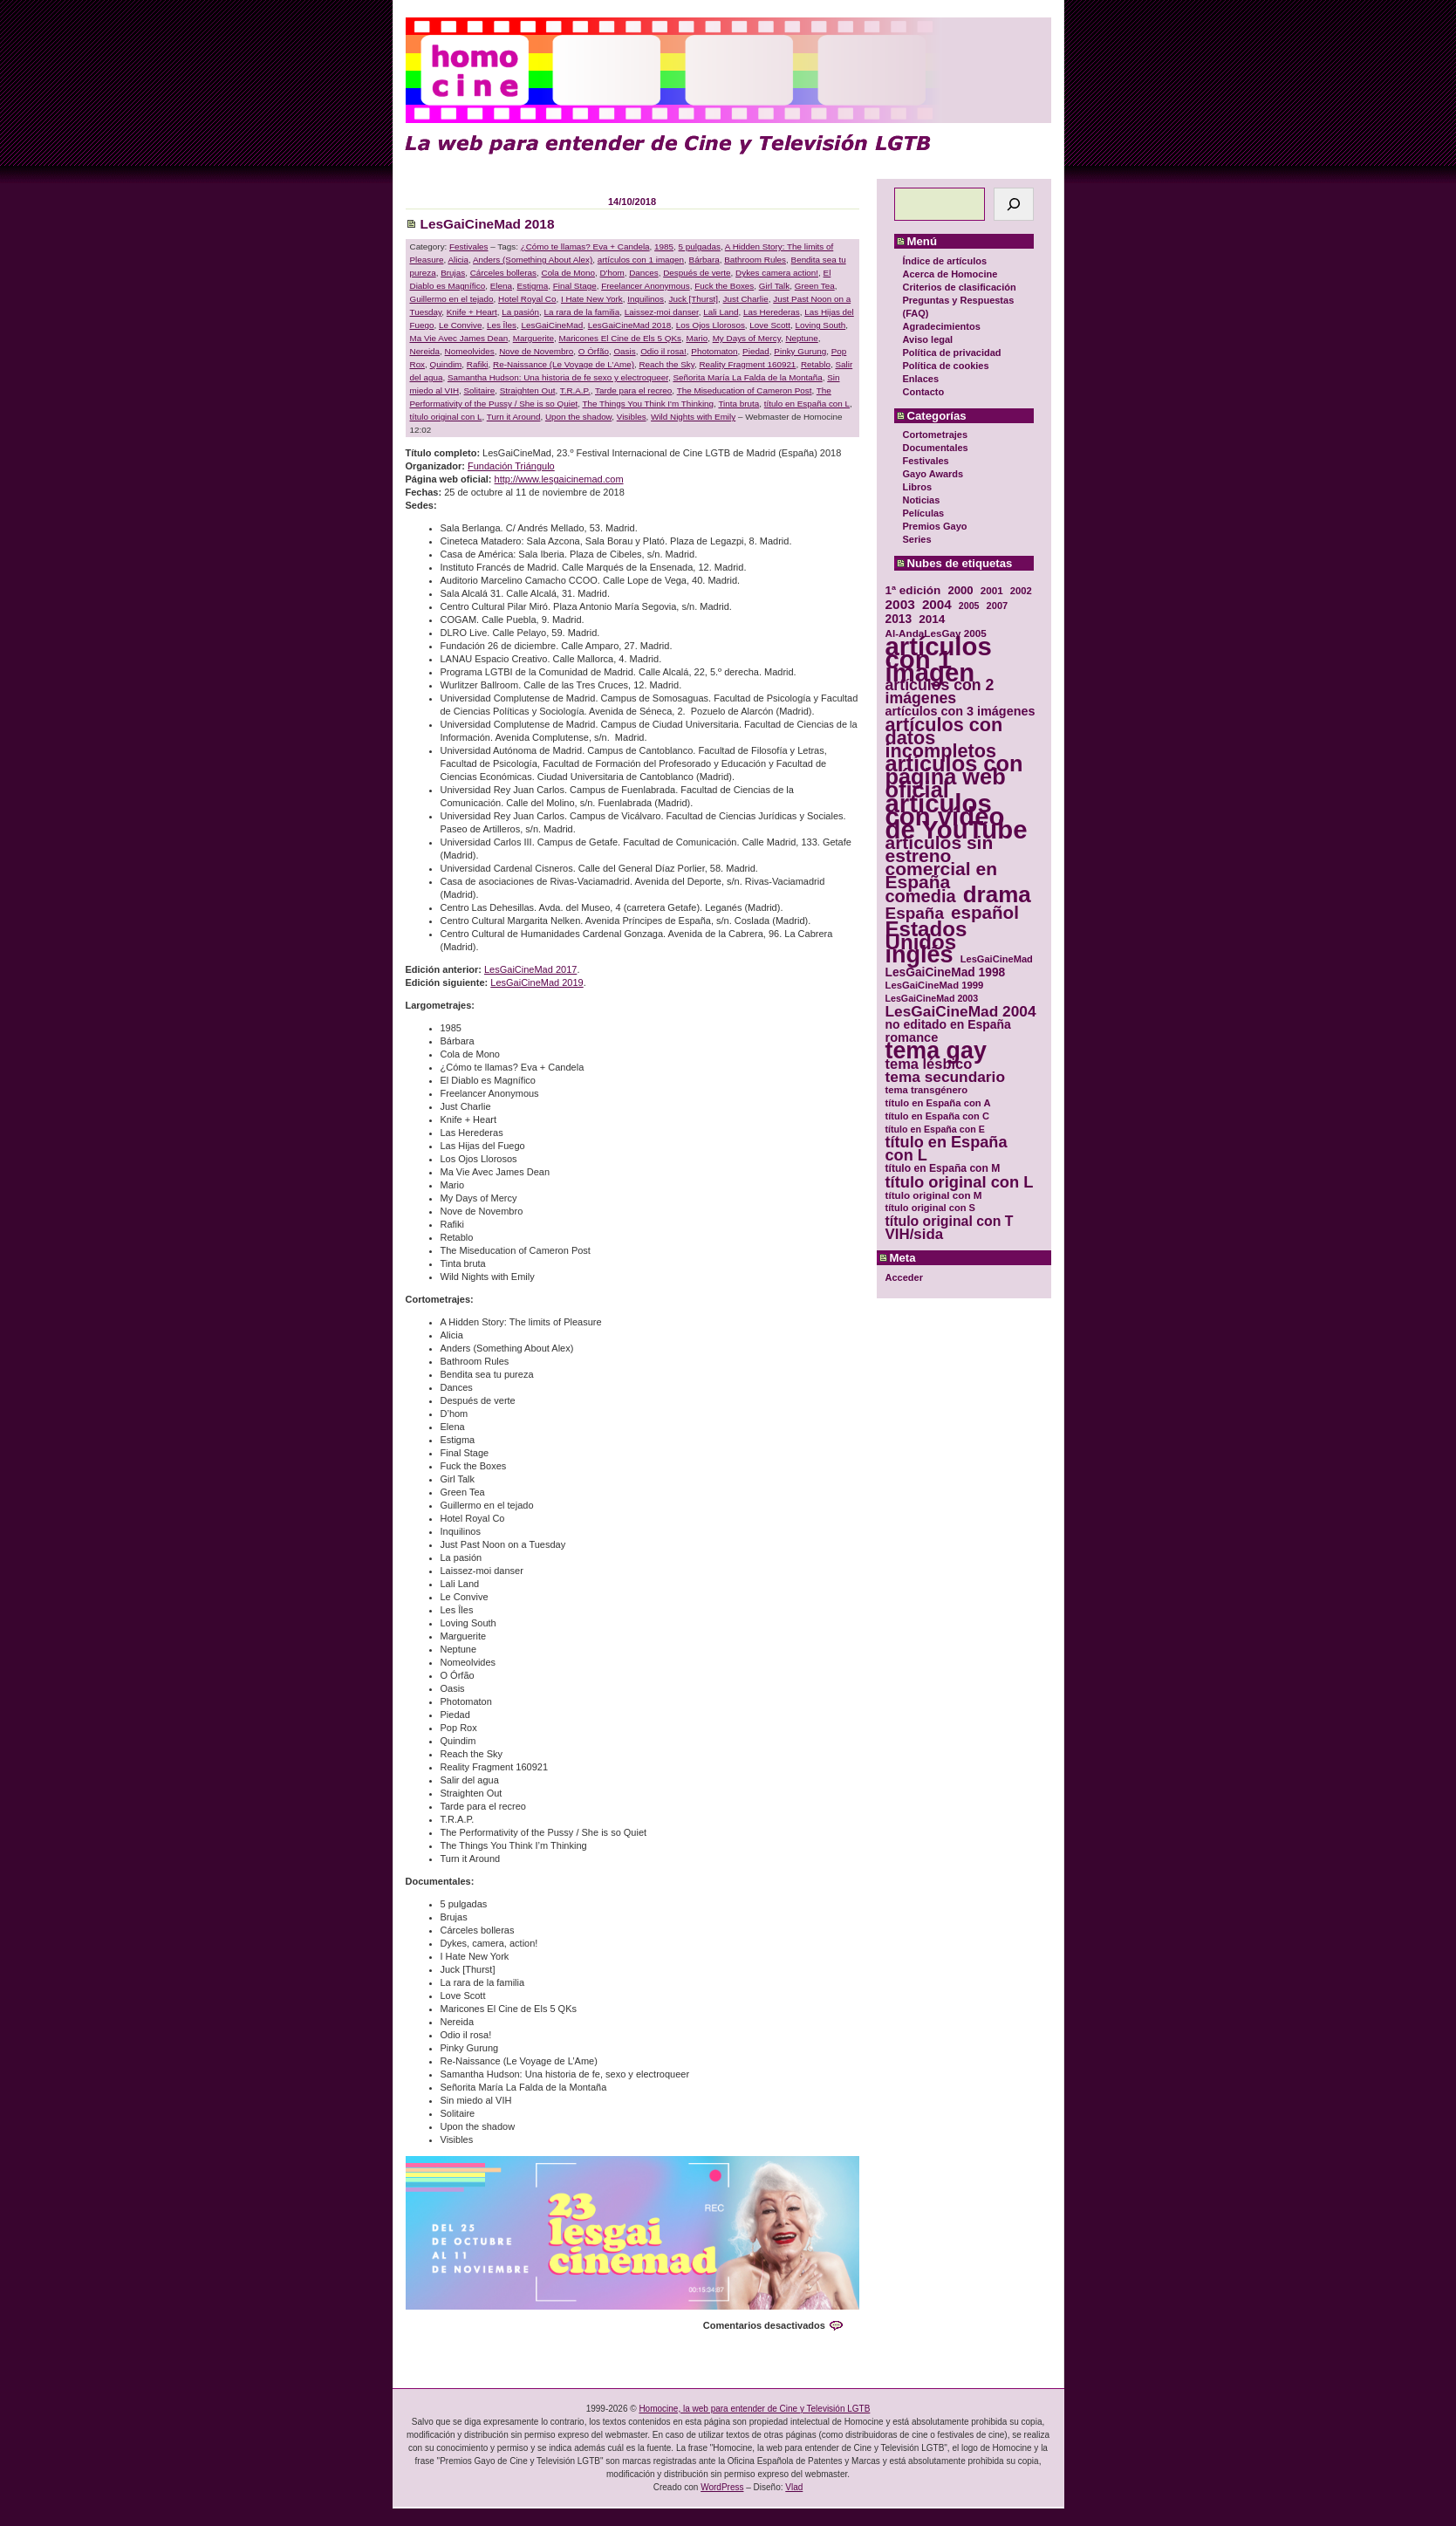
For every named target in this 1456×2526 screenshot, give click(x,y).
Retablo (816, 364)
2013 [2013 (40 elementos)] (899, 619)
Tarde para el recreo (633, 390)
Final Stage (575, 286)
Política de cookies (946, 365)
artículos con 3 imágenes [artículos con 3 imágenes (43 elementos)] (960, 711)
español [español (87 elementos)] (985, 912)
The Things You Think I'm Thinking (648, 403)
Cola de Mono (568, 272)
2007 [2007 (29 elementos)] (997, 605)
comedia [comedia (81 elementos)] (920, 896)
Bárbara (704, 259)
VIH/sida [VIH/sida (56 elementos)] (914, 1234)
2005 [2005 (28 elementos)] (969, 605)
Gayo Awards (933, 474)
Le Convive (460, 325)
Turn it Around (514, 416)
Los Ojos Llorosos (710, 325)
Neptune (801, 338)
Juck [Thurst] (694, 299)
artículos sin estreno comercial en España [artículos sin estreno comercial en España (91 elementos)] (941, 862)
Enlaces (921, 378)
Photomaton (714, 351)
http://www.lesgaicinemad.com (559, 479)
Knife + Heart (472, 312)
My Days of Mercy (747, 338)
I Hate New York (592, 299)
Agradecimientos (942, 326)
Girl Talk (774, 286)
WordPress (722, 2487)
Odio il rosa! (663, 351)
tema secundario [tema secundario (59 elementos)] (945, 1077)
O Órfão (593, 351)
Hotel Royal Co (527, 299)
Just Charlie (746, 299)
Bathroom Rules (755, 259)
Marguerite (533, 338)
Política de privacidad (952, 352)
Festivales (926, 460)
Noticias (921, 500)
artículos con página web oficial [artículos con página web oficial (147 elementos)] (954, 777)
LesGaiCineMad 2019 (536, 982)
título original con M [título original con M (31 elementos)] (933, 1195)
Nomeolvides (470, 351)
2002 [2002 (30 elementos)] (1021, 590)
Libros (918, 487)
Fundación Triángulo (511, 466)
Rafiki (478, 364)
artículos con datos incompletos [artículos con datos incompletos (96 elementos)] (944, 737)
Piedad (755, 351)
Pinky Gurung (800, 351)
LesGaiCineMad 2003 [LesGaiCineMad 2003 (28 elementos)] (932, 998)
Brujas (453, 272)
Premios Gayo (935, 526)
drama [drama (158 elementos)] (997, 894)
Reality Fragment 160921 (747, 364)
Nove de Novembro (536, 351)
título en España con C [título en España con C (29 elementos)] (937, 1116)
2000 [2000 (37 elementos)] (960, 590)
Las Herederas (771, 312)
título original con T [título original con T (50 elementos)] (949, 1221)
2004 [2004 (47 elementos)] (937, 604)
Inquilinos (645, 299)
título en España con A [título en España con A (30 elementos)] (938, 1103)
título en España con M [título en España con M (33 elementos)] (943, 1168)
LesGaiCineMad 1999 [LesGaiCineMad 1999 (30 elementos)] (934, 985)
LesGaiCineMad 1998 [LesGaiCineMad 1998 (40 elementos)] (945, 972)
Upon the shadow (578, 416)
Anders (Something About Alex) (532, 259)
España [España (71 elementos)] (914, 913)
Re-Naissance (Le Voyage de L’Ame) (563, 364)
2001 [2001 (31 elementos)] (992, 590)
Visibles (631, 416)
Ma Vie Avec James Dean (459, 338)
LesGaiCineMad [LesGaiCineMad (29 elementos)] (996, 959)
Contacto (924, 392)
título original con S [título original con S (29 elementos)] (930, 1207)
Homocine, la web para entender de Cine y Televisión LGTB (754, 2408)
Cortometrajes (935, 434)
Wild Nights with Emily (693, 416)
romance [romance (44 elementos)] (912, 1037)
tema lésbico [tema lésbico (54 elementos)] (929, 1064)
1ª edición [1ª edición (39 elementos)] (913, 590)
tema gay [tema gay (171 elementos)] (936, 1051)
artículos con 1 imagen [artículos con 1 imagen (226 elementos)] (938, 659)
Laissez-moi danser (662, 312)
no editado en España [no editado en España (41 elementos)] (948, 1024)
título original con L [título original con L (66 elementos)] (959, 1181)
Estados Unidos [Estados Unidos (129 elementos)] (926, 935)
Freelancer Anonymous (645, 286)
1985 (663, 246)
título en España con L (807, 403)
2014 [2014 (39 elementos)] (932, 619)
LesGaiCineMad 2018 (487, 223)
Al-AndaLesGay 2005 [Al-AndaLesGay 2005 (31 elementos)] (936, 633)
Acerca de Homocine (950, 274)
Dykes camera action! (776, 272)
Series (917, 539)
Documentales (935, 447)
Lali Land (720, 312)
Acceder (904, 1277)
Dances (643, 272)
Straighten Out (528, 390)
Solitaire (480, 390)
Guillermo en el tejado (452, 299)
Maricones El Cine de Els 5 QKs (619, 338)
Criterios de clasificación (959, 287)
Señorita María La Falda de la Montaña (747, 377)
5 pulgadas (700, 246)
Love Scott (769, 325)
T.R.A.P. (575, 390)
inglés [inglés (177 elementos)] (919, 955)
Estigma (533, 286)
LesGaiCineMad (552, 325)
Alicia (458, 259)
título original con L (446, 416)
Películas (924, 513)
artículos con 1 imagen (641, 259)
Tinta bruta (738, 403)
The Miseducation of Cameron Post (744, 390)
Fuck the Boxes (724, 286)
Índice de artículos (945, 261)
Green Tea (815, 286)
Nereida (425, 351)
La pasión (520, 312)
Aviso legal (928, 339)
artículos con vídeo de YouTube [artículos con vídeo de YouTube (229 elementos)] (956, 816)
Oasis (624, 351)
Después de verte (696, 272)
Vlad (794, 2487)
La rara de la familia (582, 312)
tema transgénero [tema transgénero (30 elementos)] (926, 1090)
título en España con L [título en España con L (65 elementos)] (946, 1149)
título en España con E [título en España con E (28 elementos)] (935, 1129)
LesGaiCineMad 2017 (530, 969)
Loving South (821, 325)
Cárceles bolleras (503, 272)
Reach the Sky (666, 364)
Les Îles (501, 325)
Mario (696, 338)
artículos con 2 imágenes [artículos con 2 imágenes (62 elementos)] (940, 692)
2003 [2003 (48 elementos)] (900, 604)
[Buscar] (1014, 204)
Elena (501, 286)
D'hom (611, 272)
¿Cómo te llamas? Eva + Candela (585, 246)
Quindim (446, 364)
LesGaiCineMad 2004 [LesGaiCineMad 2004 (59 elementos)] (960, 1011)
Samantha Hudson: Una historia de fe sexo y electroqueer (558, 377)
